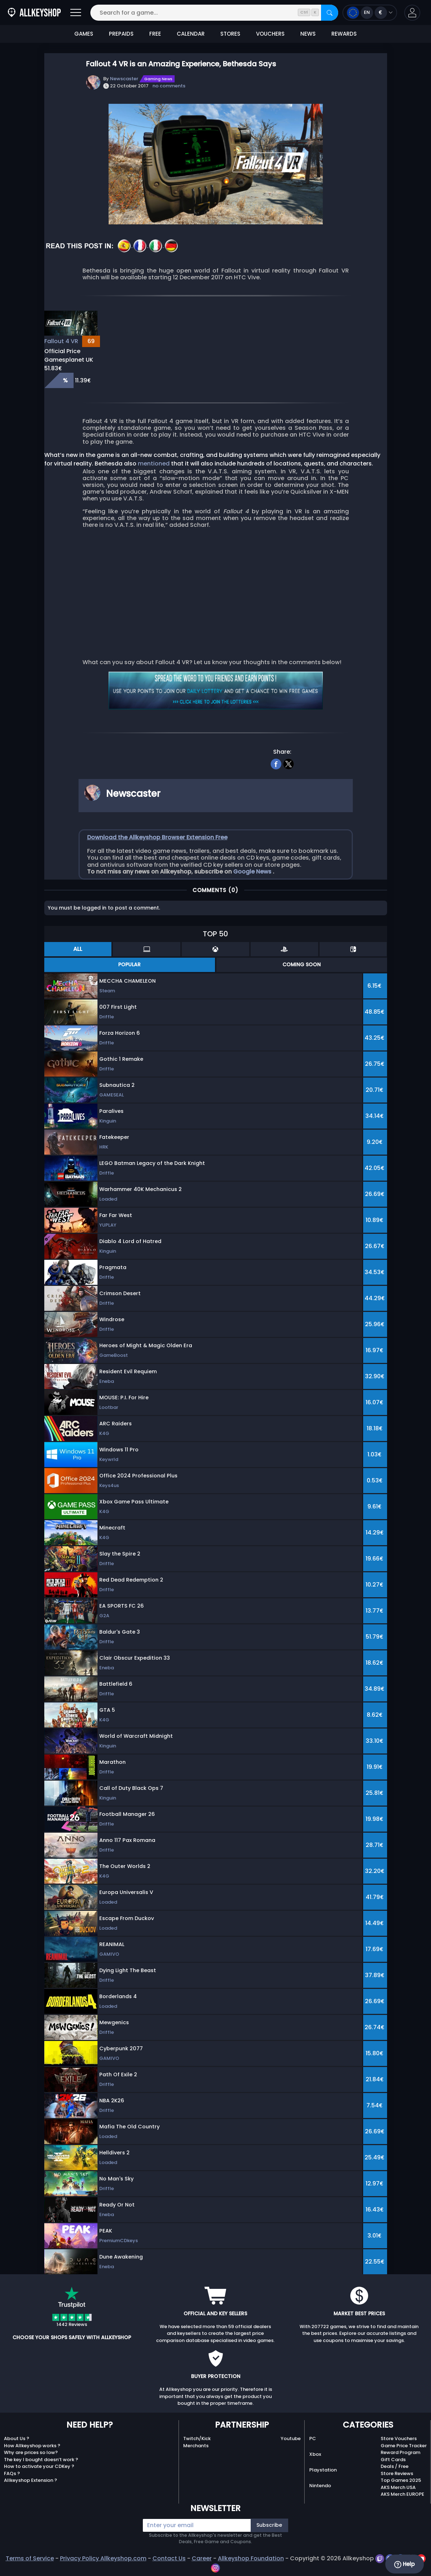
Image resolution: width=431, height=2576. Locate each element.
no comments (168, 85)
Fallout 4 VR (61, 341)
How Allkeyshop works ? (32, 2445)
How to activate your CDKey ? (39, 2466)
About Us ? (16, 2438)
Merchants (196, 2445)
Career (202, 2558)
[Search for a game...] (214, 13)
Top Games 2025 (401, 2480)
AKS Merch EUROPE (402, 2494)
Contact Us (169, 2558)
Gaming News (158, 79)
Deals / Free (395, 2466)
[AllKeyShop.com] (34, 13)
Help (404, 2564)
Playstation (323, 2469)
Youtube (291, 2438)
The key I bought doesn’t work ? (41, 2459)
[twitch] (380, 2558)
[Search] (329, 13)
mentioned (154, 463)
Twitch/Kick (197, 2438)
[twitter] (288, 763)
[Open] (75, 13)
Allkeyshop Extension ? (30, 2480)
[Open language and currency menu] (369, 13)
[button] (412, 13)
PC (312, 2438)
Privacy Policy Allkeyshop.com (103, 2558)
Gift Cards (393, 2459)
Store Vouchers (399, 2438)
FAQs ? (12, 2473)
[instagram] (215, 2567)
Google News (253, 871)
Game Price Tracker (404, 2445)
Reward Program (400, 2452)
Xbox (315, 2454)
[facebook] (276, 763)
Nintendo (320, 2485)
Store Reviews (397, 2473)
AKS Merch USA (398, 2487)
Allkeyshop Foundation (251, 2558)
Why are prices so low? (31, 2452)
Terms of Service (30, 2558)
